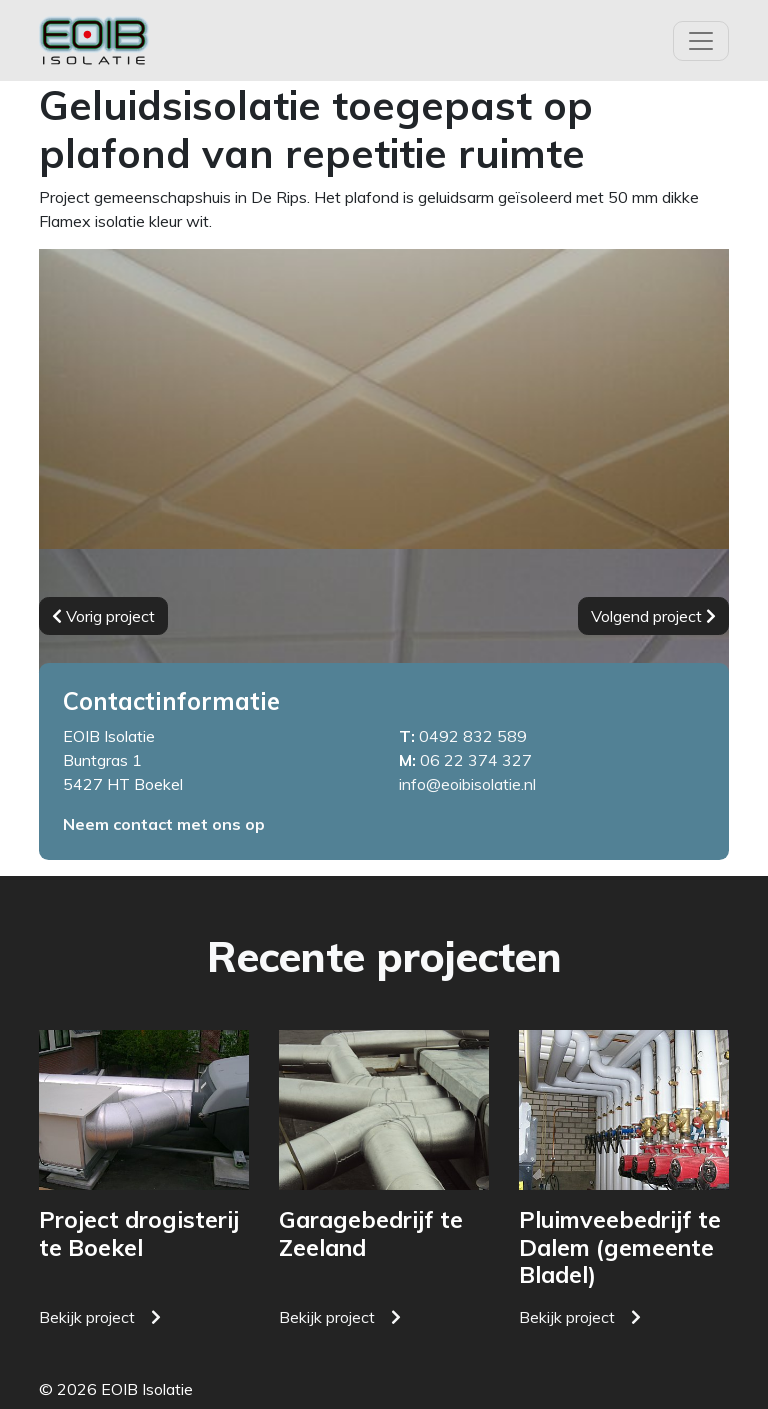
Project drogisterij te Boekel (139, 1233)
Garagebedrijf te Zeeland (371, 1233)
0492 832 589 (473, 736)
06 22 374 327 (476, 760)
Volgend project (653, 616)
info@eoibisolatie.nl (467, 784)
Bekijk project (87, 1317)
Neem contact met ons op (164, 824)
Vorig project (103, 616)
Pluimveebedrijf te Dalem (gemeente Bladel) (620, 1247)
